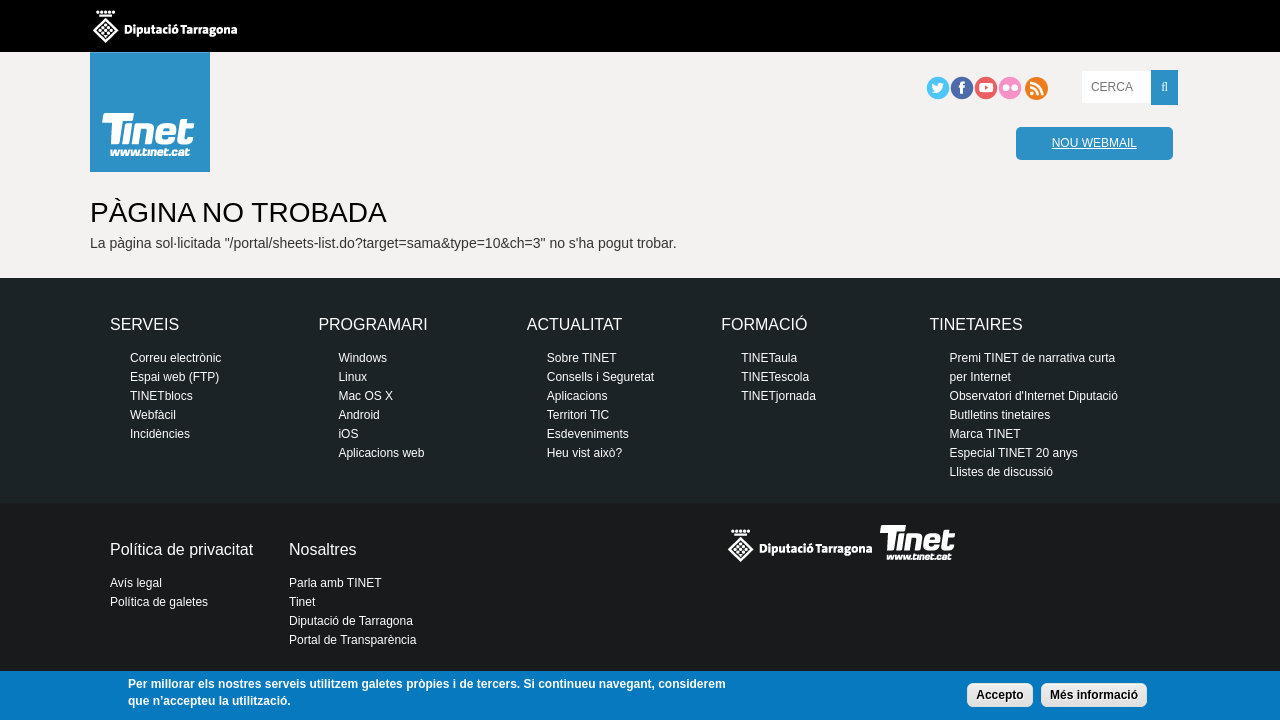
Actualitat (574, 324)
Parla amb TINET (335, 583)
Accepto (999, 695)
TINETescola (775, 377)
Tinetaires (976, 324)
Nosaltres (323, 549)
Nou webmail (1094, 143)
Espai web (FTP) (174, 377)
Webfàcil (153, 415)
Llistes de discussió (1001, 472)
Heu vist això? (584, 453)
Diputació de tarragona (165, 26)
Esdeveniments (588, 434)
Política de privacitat (181, 549)
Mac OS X (365, 396)
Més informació (1094, 695)
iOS (348, 434)
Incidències (160, 434)
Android (358, 415)
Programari (372, 324)
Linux (352, 377)
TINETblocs (161, 396)
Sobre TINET (582, 358)
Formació (764, 324)
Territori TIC (578, 415)
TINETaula (769, 358)
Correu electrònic (175, 358)
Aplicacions (577, 396)
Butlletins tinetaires (1000, 415)
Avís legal (136, 583)
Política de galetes (159, 602)
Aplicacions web (381, 453)
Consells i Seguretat (600, 377)
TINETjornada (778, 396)
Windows (362, 358)
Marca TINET (985, 434)
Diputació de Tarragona (351, 621)
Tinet (302, 602)
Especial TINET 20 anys (1014, 453)
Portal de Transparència (352, 640)
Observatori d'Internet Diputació (1034, 396)
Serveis (144, 324)
